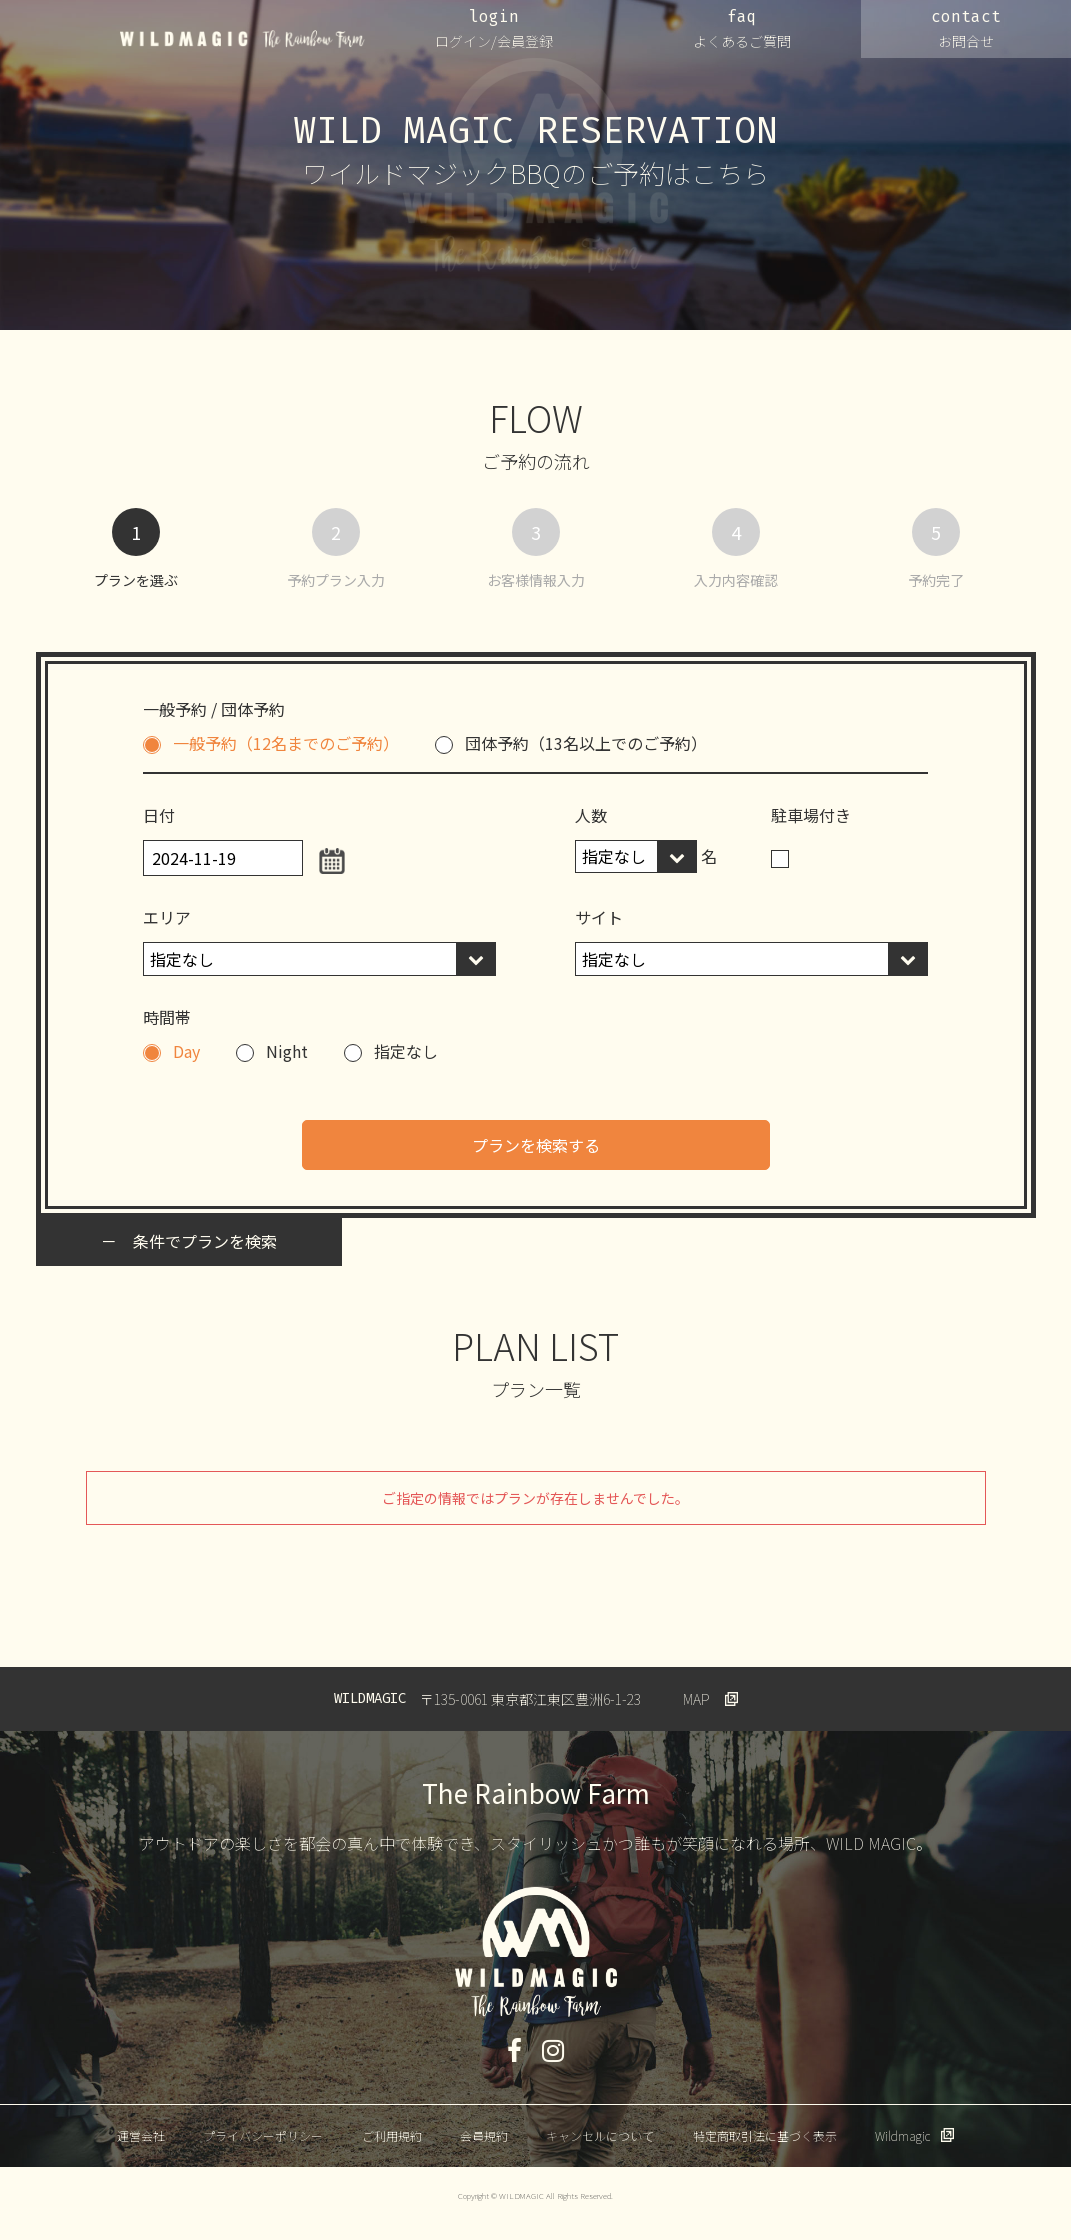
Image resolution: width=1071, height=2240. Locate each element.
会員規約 (484, 2135)
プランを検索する (536, 1145)
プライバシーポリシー (263, 2135)
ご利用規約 (392, 2135)
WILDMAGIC (242, 39)
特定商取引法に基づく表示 (765, 2135)
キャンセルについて (600, 2135)
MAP (696, 1699)
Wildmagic (902, 2135)
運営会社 (141, 2135)
